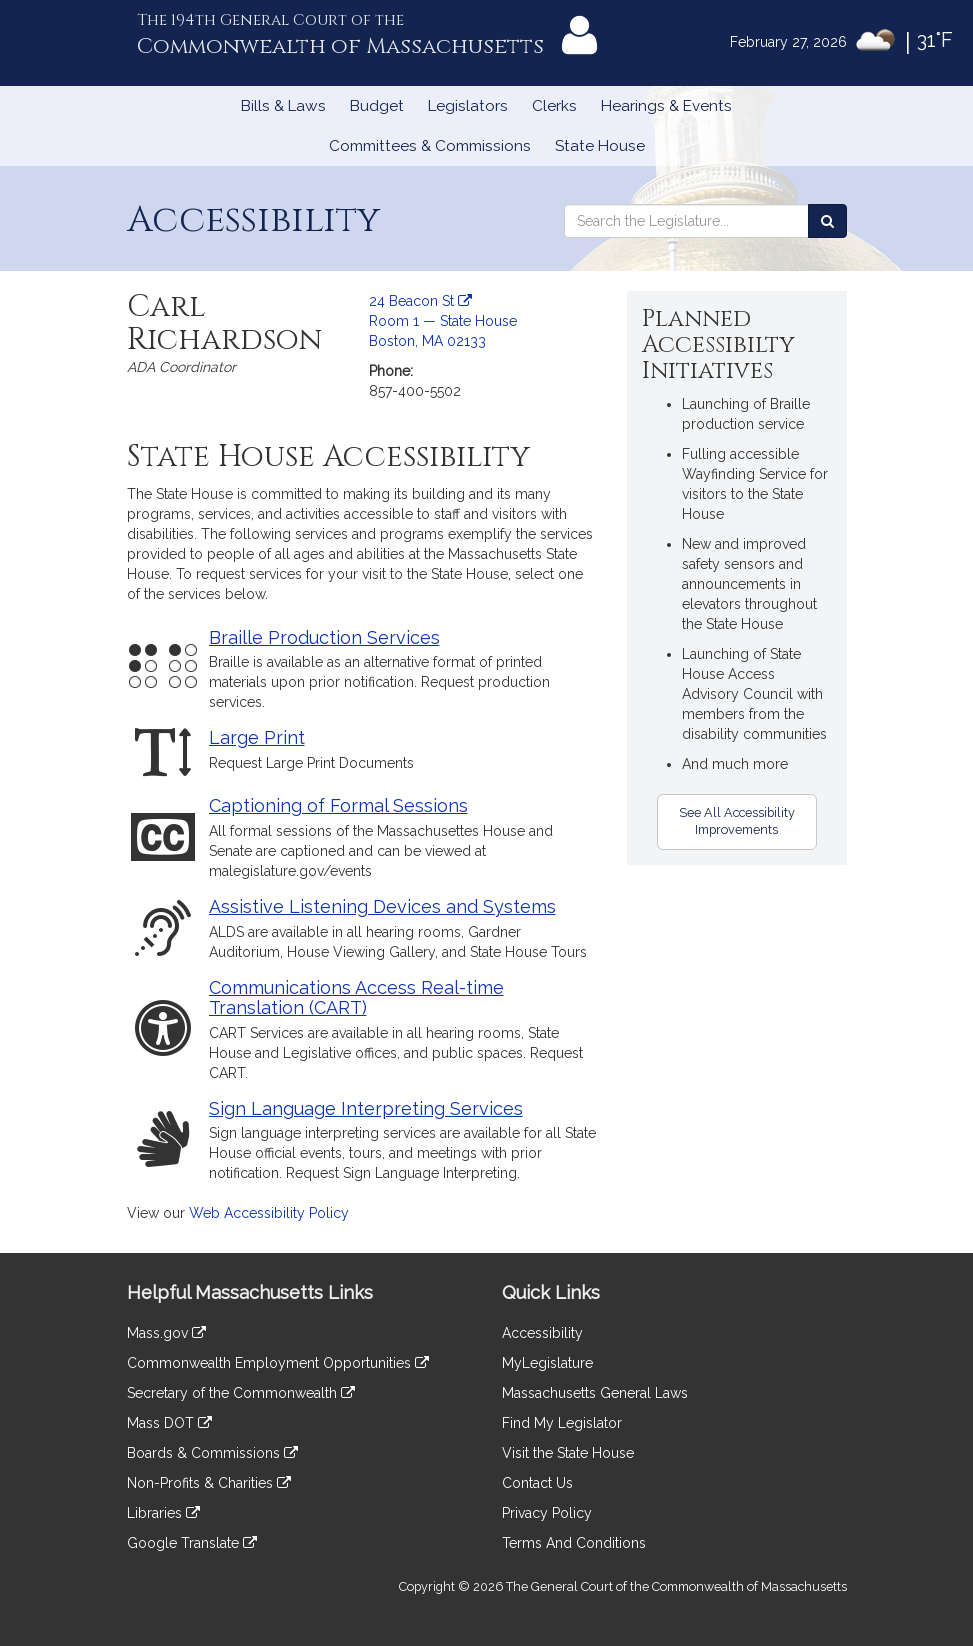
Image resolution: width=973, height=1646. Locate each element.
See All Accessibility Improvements (737, 821)
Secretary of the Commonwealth (241, 1393)
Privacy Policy (547, 1513)
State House (600, 146)
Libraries (163, 1513)
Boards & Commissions (212, 1453)
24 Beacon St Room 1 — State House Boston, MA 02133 (443, 321)
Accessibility (542, 1333)
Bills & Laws (283, 106)
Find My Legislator (562, 1423)
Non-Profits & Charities (209, 1483)
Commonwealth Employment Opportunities (278, 1363)
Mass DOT (169, 1423)
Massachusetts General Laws (595, 1393)
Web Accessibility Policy (269, 1213)
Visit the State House (568, 1453)
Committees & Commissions (430, 146)
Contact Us (537, 1483)
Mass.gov (166, 1333)
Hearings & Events (666, 106)
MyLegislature (547, 1363)
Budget (377, 106)
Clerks (554, 106)
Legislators (468, 106)
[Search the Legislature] (827, 221)
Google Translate (192, 1543)
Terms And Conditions (574, 1543)
